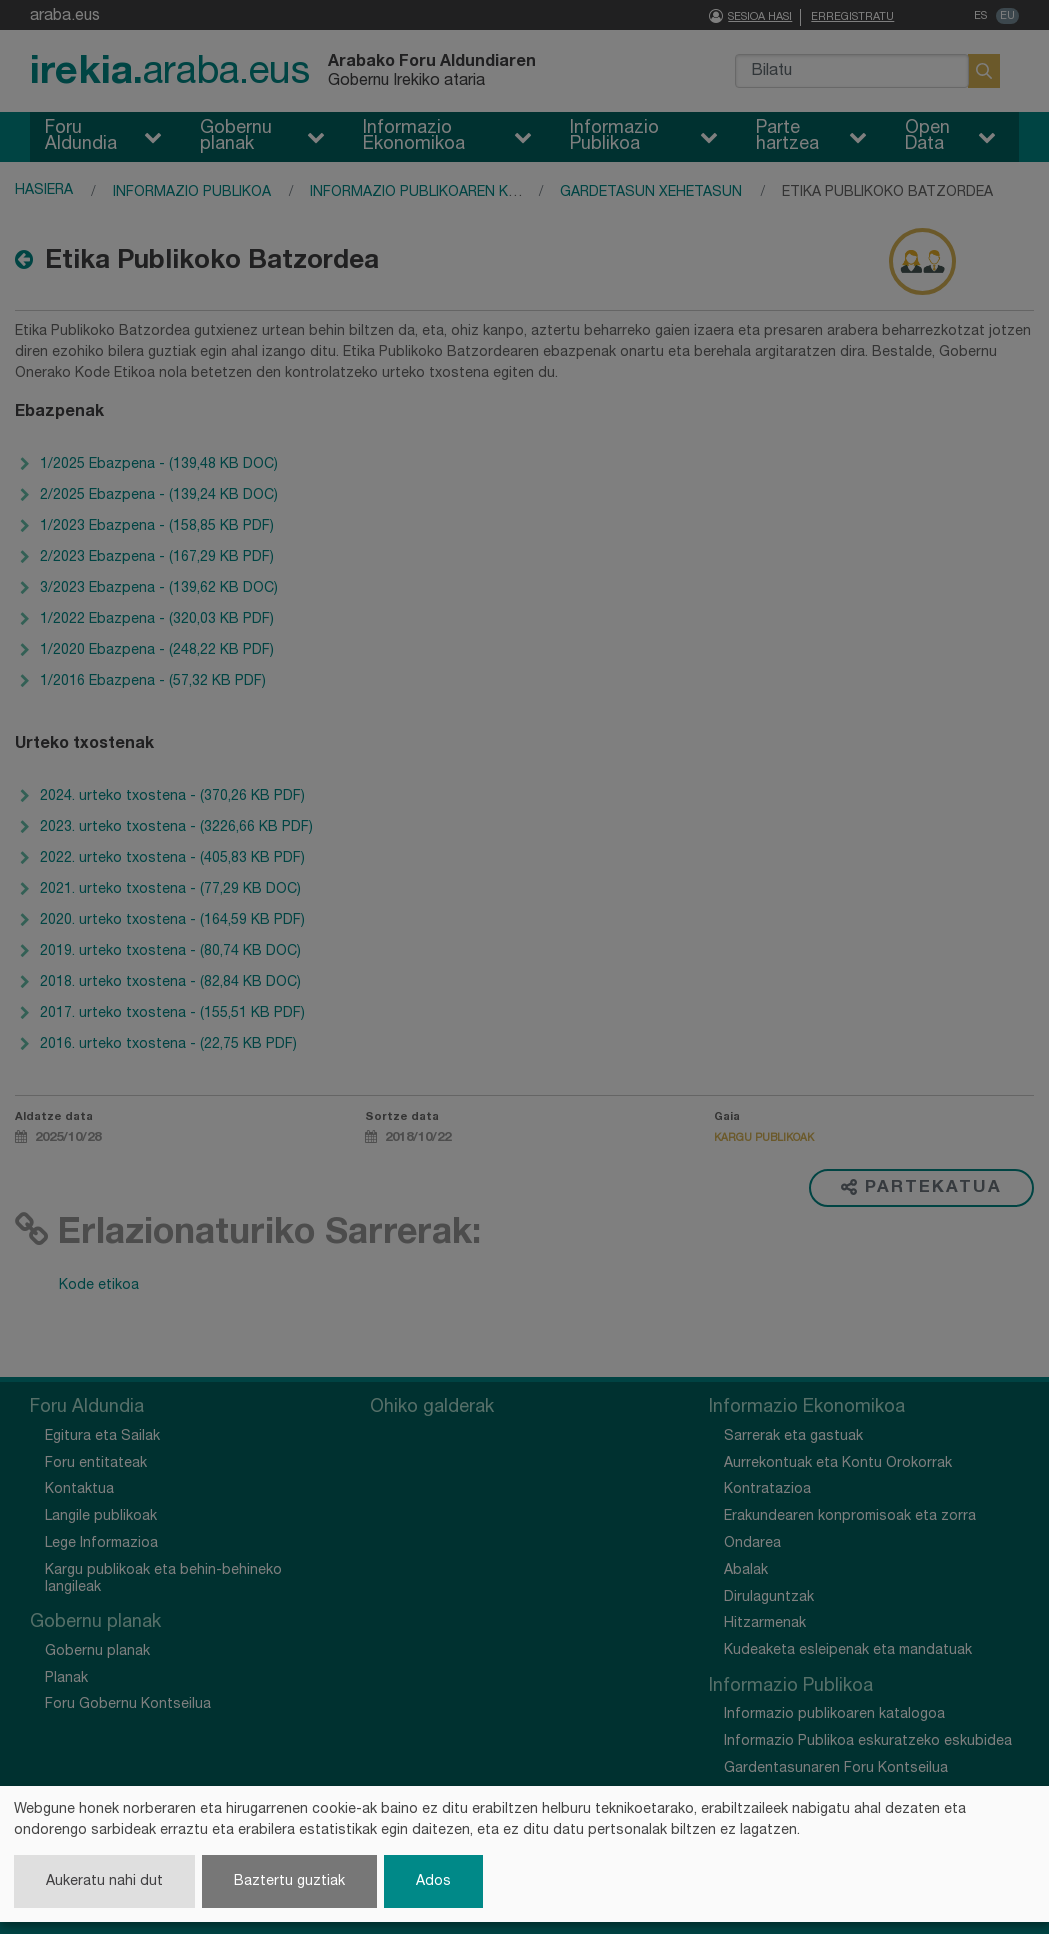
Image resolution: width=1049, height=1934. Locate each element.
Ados (433, 1881)
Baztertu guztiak (289, 1881)
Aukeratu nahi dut (104, 1881)
